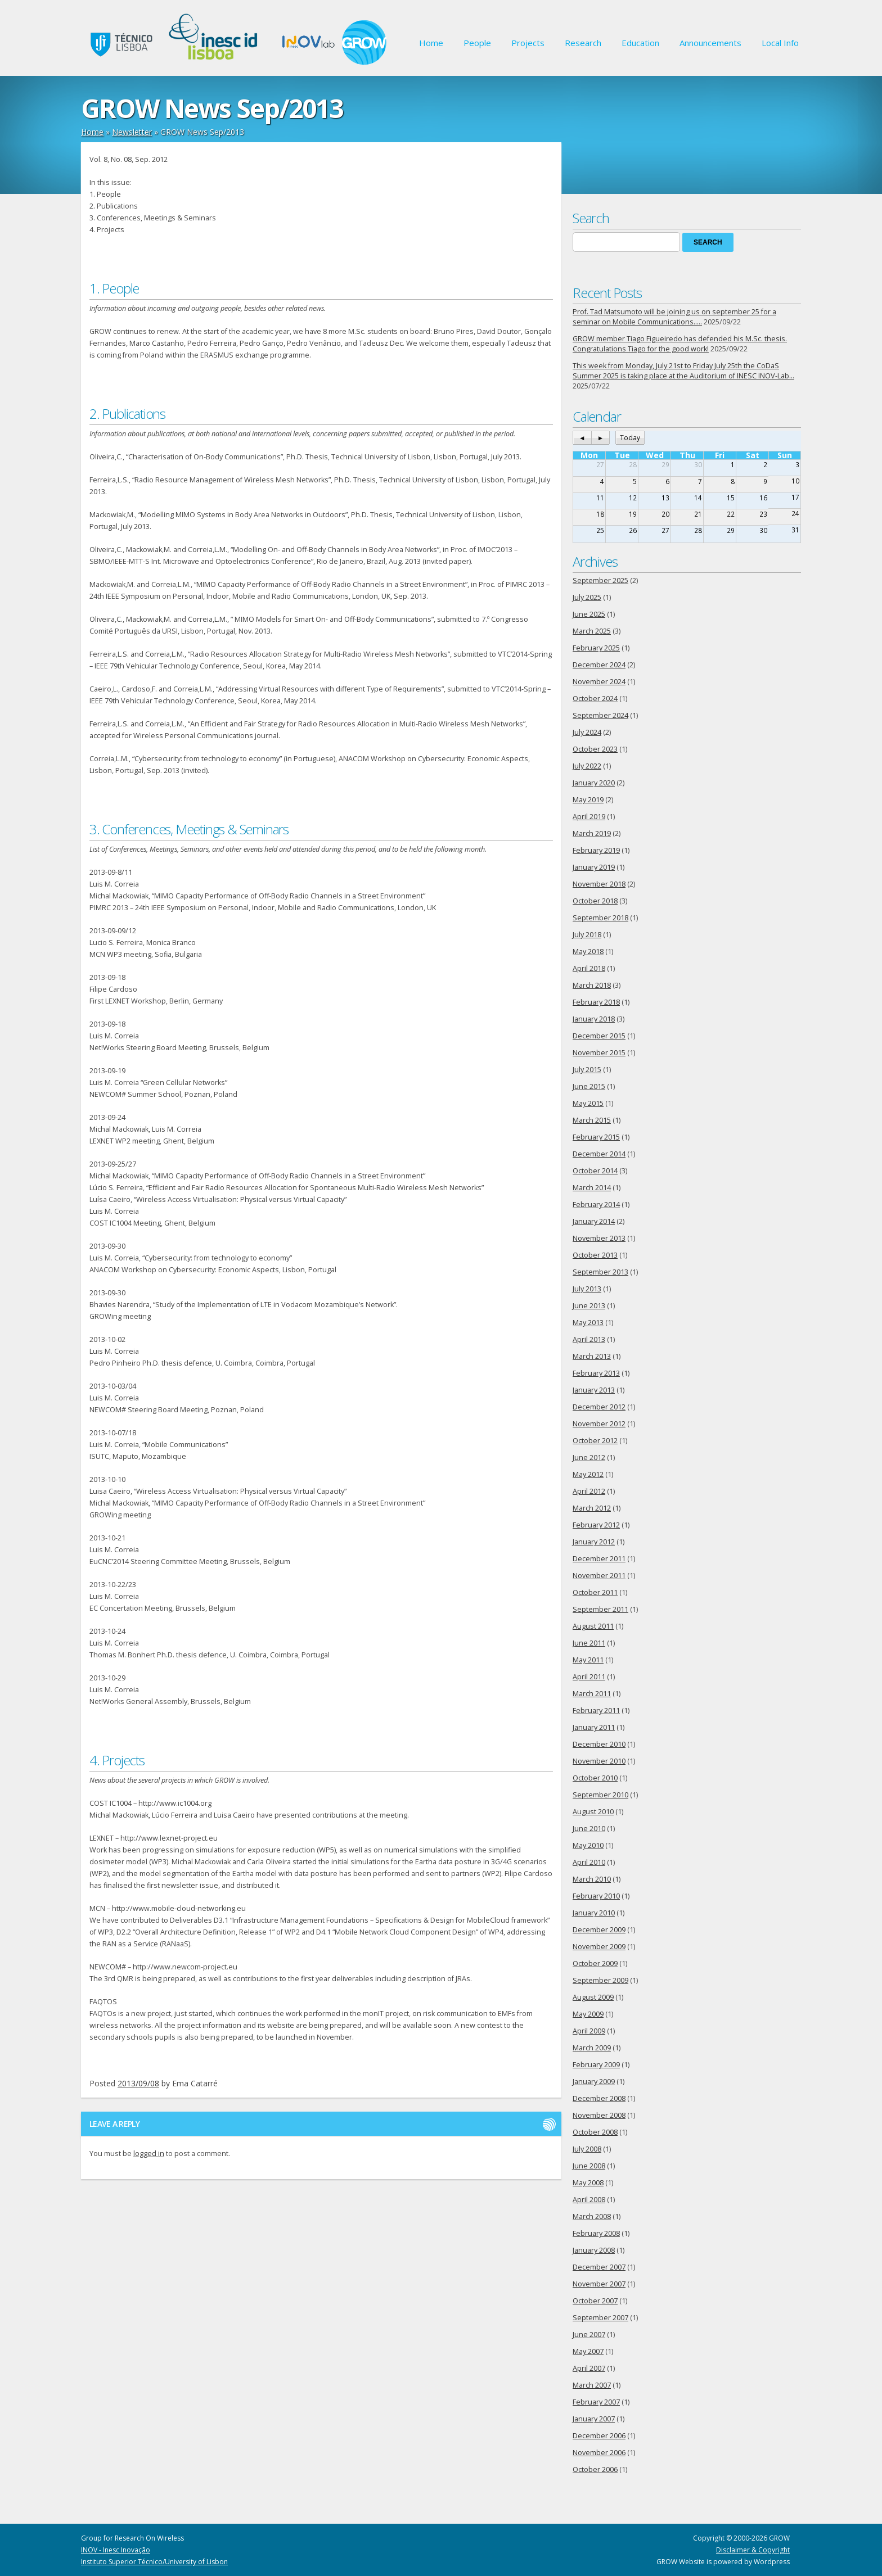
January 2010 (594, 1913)
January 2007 (594, 2419)
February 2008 (596, 2233)
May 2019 (588, 800)
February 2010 (596, 1896)
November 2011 (599, 1575)
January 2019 (594, 867)
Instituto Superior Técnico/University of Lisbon (154, 2561)
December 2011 (599, 1558)
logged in (148, 2153)
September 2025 (600, 580)
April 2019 (589, 816)
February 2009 (596, 2064)
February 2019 (596, 850)
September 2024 (600, 715)
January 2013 (594, 1390)
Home (431, 42)
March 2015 (592, 1120)
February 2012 (596, 1525)
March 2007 (592, 2385)
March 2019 (592, 833)
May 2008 (588, 2183)
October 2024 (595, 698)
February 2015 (596, 1137)
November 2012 (599, 1424)
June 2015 (589, 1086)
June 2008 (589, 2166)
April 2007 (589, 2368)
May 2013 (588, 1322)
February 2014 (596, 1204)
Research (583, 42)
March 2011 (592, 1693)
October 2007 (595, 2301)
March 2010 (592, 1879)
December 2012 (599, 1407)
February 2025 (596, 648)
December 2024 (599, 665)
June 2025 (589, 614)
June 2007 (589, 2334)
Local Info (780, 42)
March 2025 (592, 631)
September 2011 (600, 1609)
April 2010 (589, 1862)
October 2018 (595, 901)
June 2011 (589, 1643)
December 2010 (599, 1744)
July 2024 (587, 732)
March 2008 (592, 2216)
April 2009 (589, 2031)
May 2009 (588, 2014)
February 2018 (596, 1002)
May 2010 (588, 1845)
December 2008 (599, 2098)
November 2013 (599, 1238)
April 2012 (589, 1491)
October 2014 (595, 1171)
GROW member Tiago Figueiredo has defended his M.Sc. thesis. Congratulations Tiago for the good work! (680, 344)
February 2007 (596, 2402)
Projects (527, 42)
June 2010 (589, 1828)
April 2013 (589, 1339)
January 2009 (594, 2081)
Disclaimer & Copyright (753, 2550)
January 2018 (594, 1019)
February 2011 (596, 1710)
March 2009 (592, 2048)
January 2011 (594, 1727)
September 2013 (600, 1272)
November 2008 (599, 2115)
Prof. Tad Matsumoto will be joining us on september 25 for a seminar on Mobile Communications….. (674, 317)
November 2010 (599, 1761)
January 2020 (594, 783)
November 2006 (599, 2452)
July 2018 (587, 934)
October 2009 (595, 1963)
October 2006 (595, 2469)
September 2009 (600, 1980)
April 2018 (589, 968)
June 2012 (589, 1457)
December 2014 (599, 1154)
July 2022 (587, 766)
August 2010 (593, 1811)
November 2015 (599, 1052)
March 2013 (592, 1356)
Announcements (710, 42)
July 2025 (587, 597)
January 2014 (594, 1221)
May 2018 (588, 951)
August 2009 (593, 1997)
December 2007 (599, 2267)
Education (640, 42)
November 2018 (599, 884)
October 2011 (595, 1592)
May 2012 (588, 1474)
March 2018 (592, 985)
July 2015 (587, 1069)
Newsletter (132, 131)
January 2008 (594, 2250)
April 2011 (589, 1677)
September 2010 (600, 1795)
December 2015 (599, 1036)
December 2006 (599, 2436)
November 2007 (599, 2284)
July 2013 (587, 1289)
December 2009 (599, 1930)
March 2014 (592, 1187)
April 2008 (589, 2199)
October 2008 (595, 2132)
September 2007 (600, 2317)
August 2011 (593, 1626)
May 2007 (588, 2351)
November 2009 (599, 1946)
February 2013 (596, 1373)
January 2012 (594, 1542)
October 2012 (595, 1440)
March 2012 (592, 1508)
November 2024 (599, 681)
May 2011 (588, 1660)
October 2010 (595, 1778)
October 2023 (595, 749)
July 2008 (587, 2149)
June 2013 (589, 1305)
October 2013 (595, 1255)
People (477, 42)
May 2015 (588, 1103)
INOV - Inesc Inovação (115, 2550)
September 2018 (600, 918)
